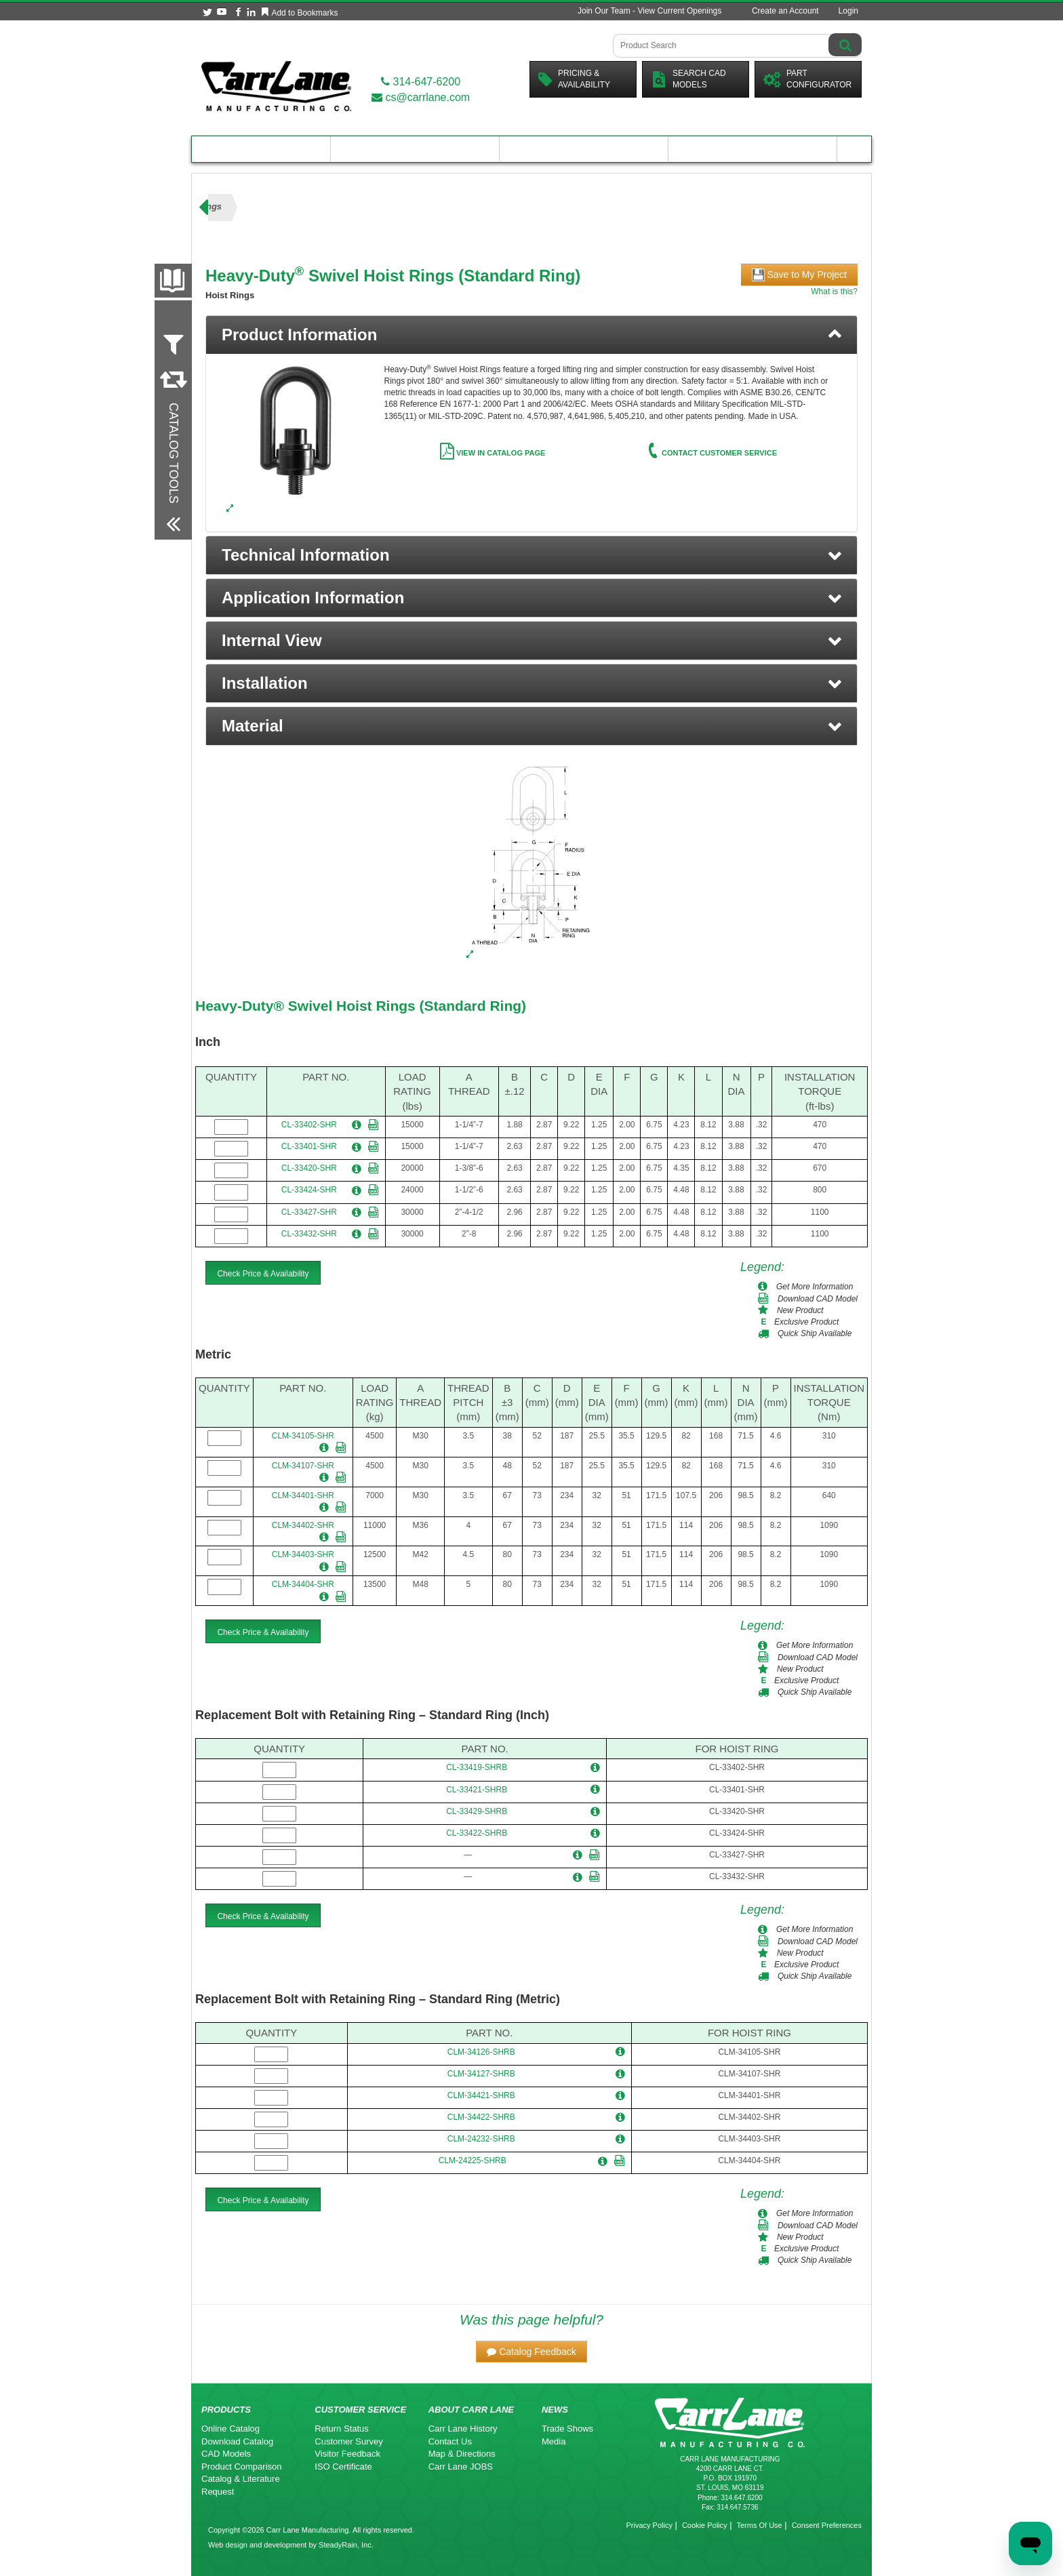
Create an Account (785, 11)
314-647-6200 (420, 81)
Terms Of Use (759, 2525)
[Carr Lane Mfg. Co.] (276, 85)
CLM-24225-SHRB (472, 2160)
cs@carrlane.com (421, 97)
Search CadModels (688, 78)
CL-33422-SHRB (476, 1833)
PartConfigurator (807, 78)
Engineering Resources (415, 149)
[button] (531, 555)
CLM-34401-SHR (303, 1495)
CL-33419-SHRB (476, 1767)
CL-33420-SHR (309, 1168)
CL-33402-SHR (309, 1124)
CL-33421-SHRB (476, 1789)
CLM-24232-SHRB (481, 2139)
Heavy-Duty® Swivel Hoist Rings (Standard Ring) (360, 1005)
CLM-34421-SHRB (481, 2095)
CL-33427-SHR (309, 1212)
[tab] (531, 335)
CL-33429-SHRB (476, 1811)
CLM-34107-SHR (303, 1465)
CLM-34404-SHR (303, 1584)
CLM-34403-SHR (303, 1554)
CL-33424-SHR (309, 1189)
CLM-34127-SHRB (481, 2073)
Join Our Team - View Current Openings (649, 11)
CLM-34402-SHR (303, 1525)
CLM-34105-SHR (303, 1436)
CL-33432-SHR (309, 1234)
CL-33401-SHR (309, 1146)
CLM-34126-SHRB (481, 2052)
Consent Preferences (827, 2525)
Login (848, 11)
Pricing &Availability (574, 78)
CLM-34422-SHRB (481, 2117)
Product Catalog (261, 149)
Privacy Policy (649, 2525)
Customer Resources (583, 149)
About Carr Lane (753, 149)
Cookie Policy (704, 2525)
